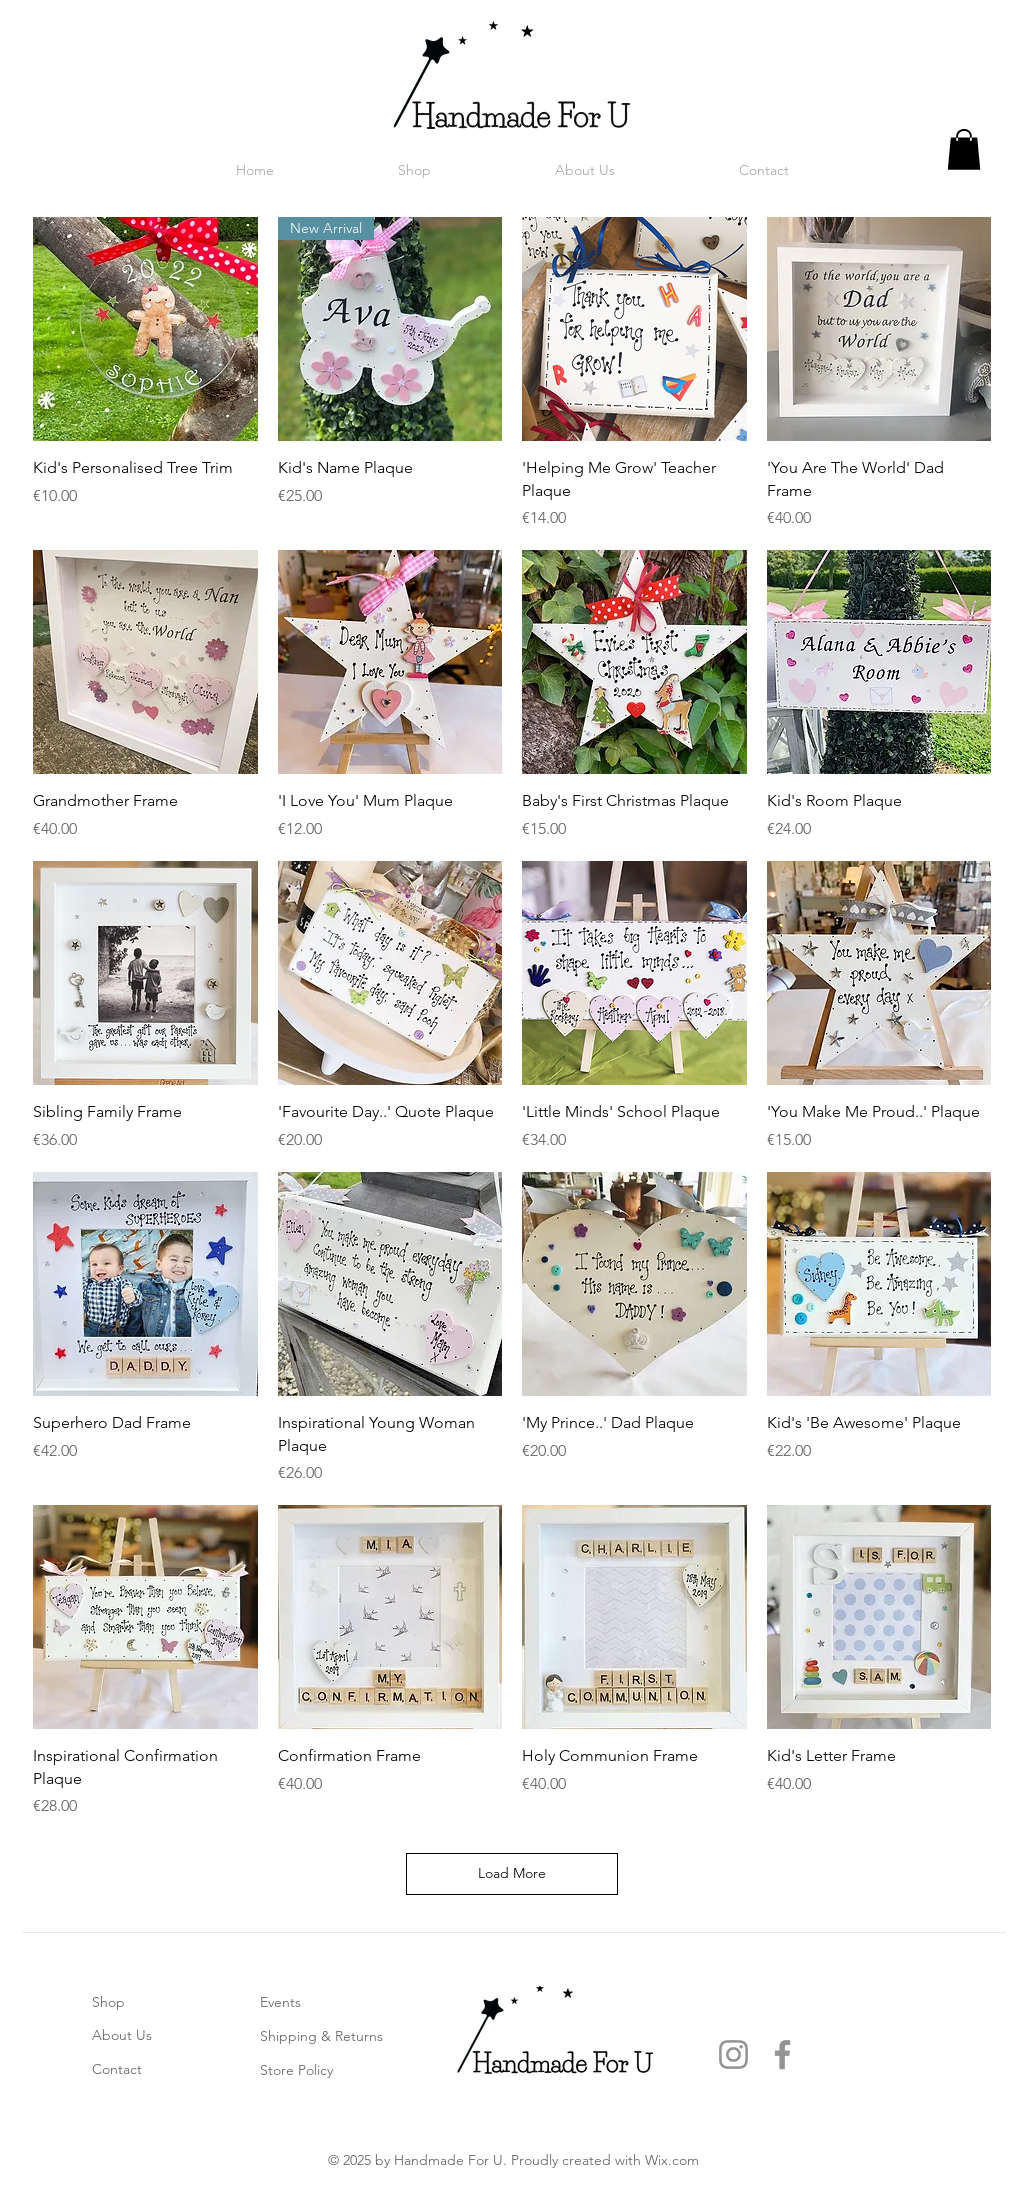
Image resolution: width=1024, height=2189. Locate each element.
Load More (512, 1873)
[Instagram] (733, 2054)
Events (280, 2002)
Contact (117, 2069)
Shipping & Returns (321, 2036)
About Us (122, 2035)
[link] (964, 149)
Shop (108, 2002)
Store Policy (296, 2070)
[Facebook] (782, 2054)
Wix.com (672, 2160)
